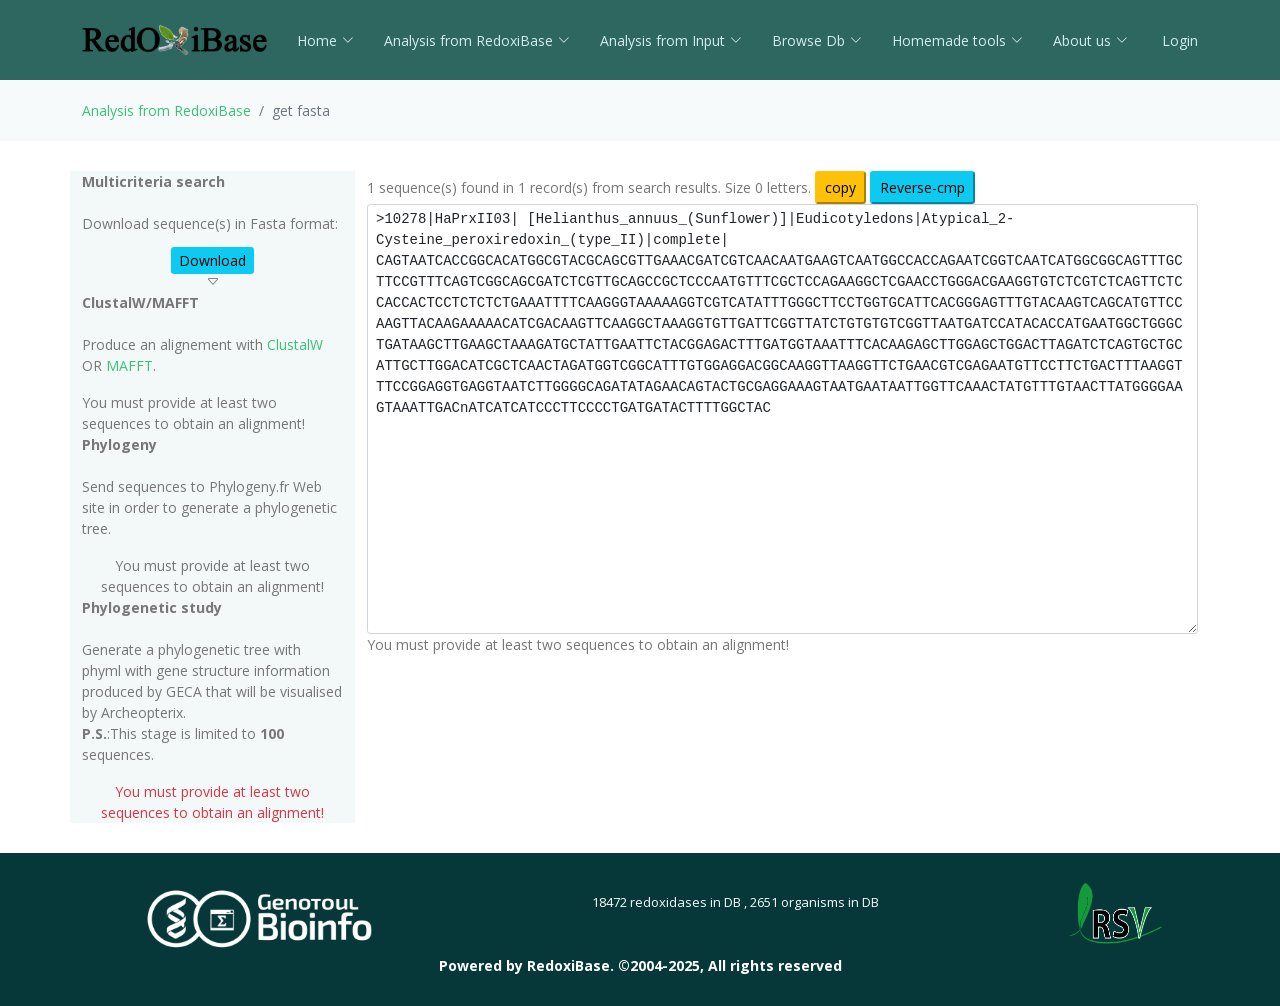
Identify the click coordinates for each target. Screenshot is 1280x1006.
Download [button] (212, 260)
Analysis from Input (671, 40)
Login (1178, 40)
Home (325, 40)
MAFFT (129, 365)
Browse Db (817, 40)
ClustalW (295, 344)
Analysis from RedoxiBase (166, 110)
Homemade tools (957, 40)
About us (1090, 40)
